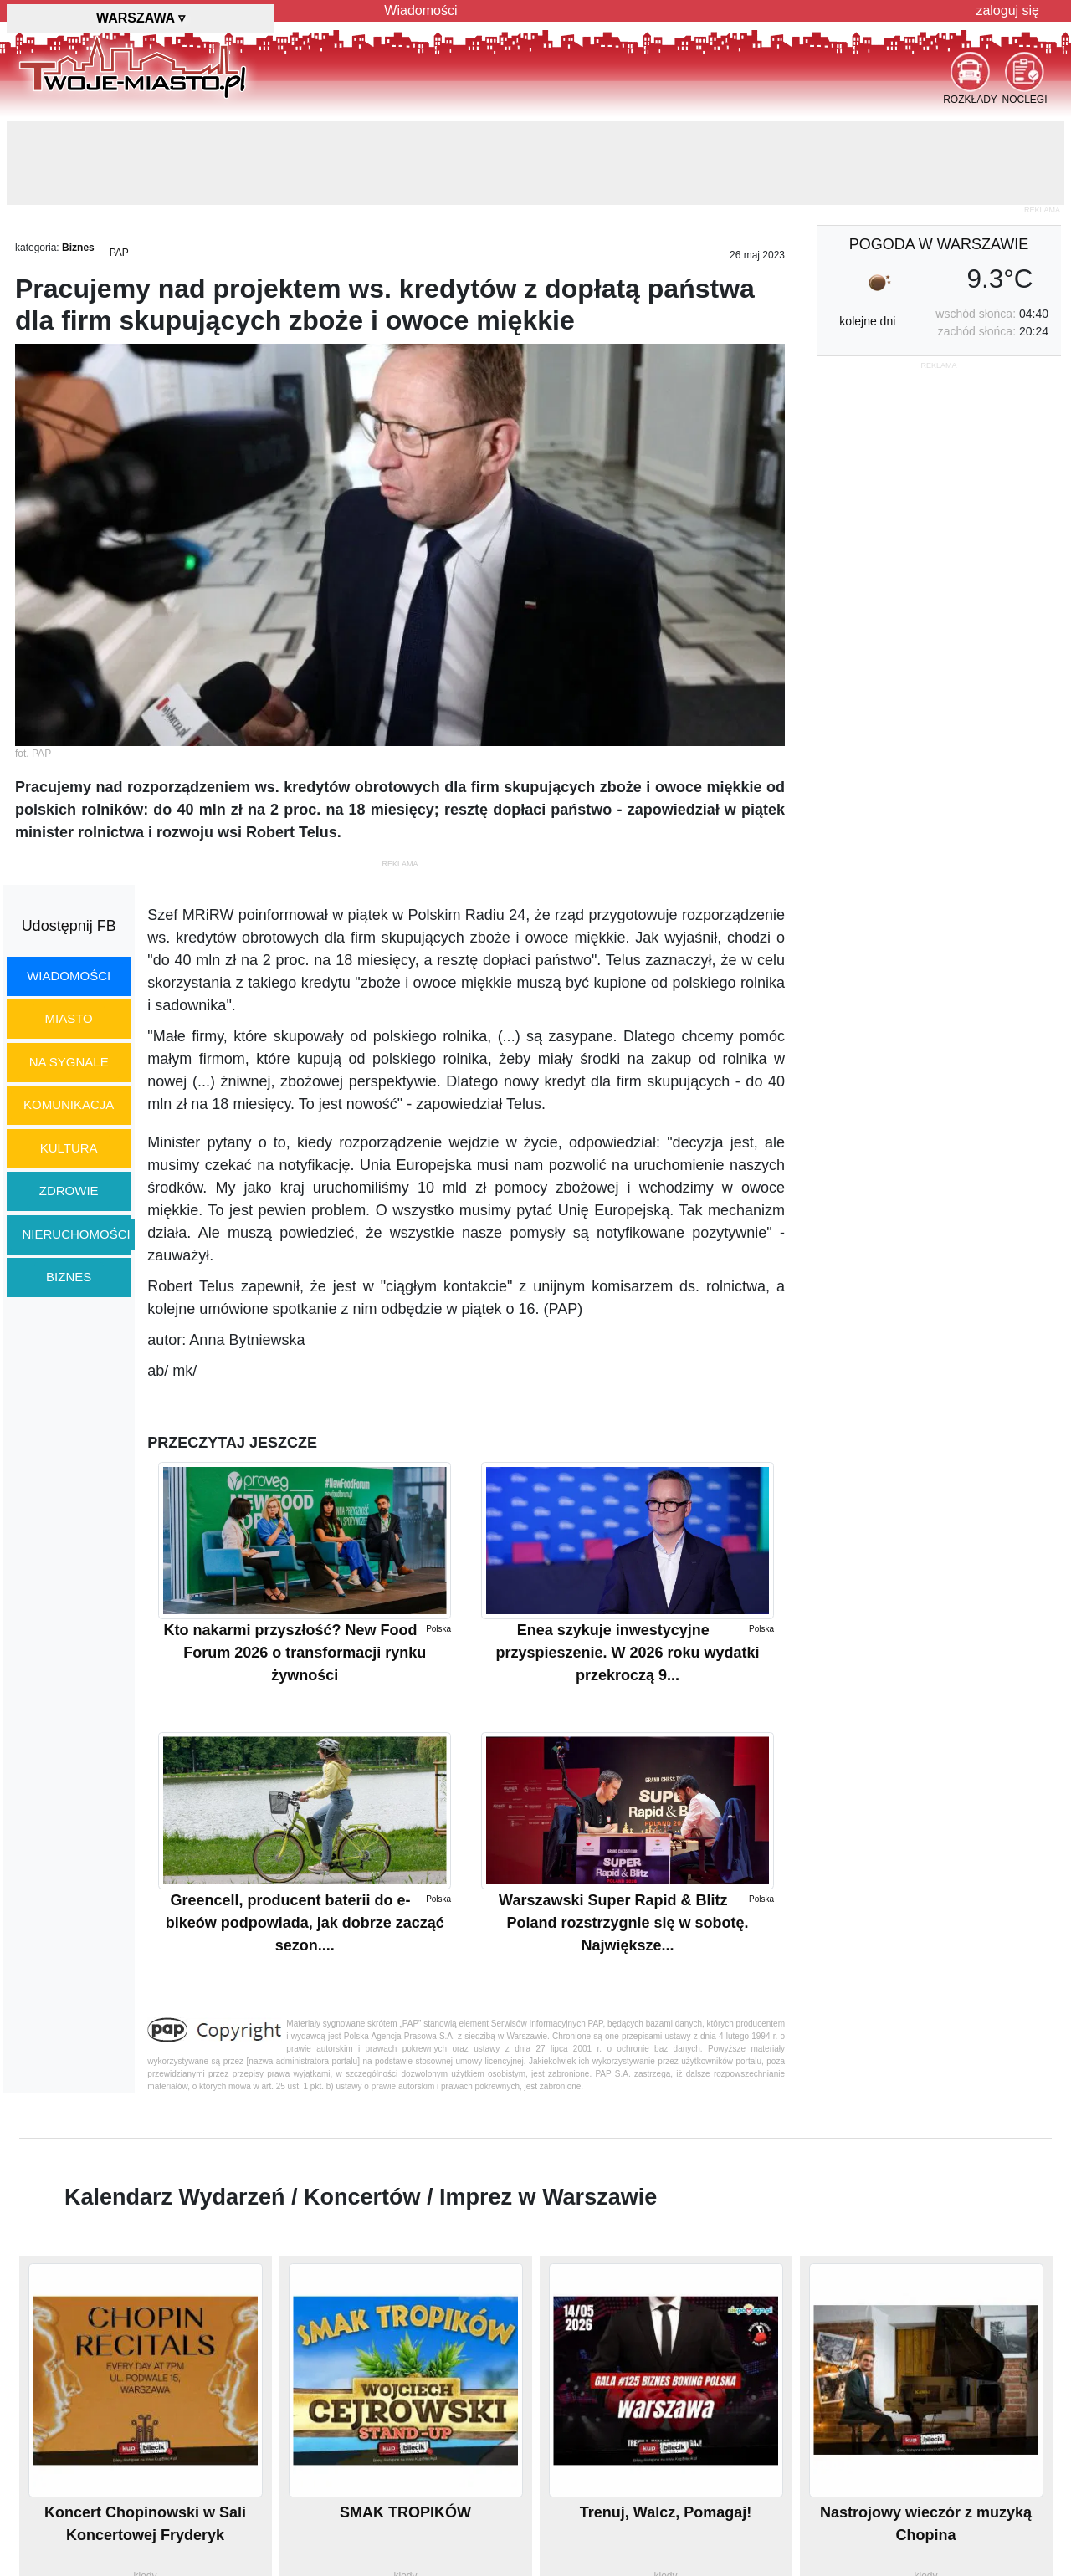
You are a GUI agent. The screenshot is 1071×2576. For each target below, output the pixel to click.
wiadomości (68, 976)
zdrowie (69, 1190)
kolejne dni (867, 321)
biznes (68, 1277)
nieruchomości (77, 1234)
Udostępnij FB (69, 925)
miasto (69, 1018)
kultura (69, 1148)
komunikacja (68, 1104)
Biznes (78, 247)
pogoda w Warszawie (939, 244)
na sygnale (69, 1062)
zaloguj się (1007, 10)
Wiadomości (420, 10)
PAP (119, 252)
